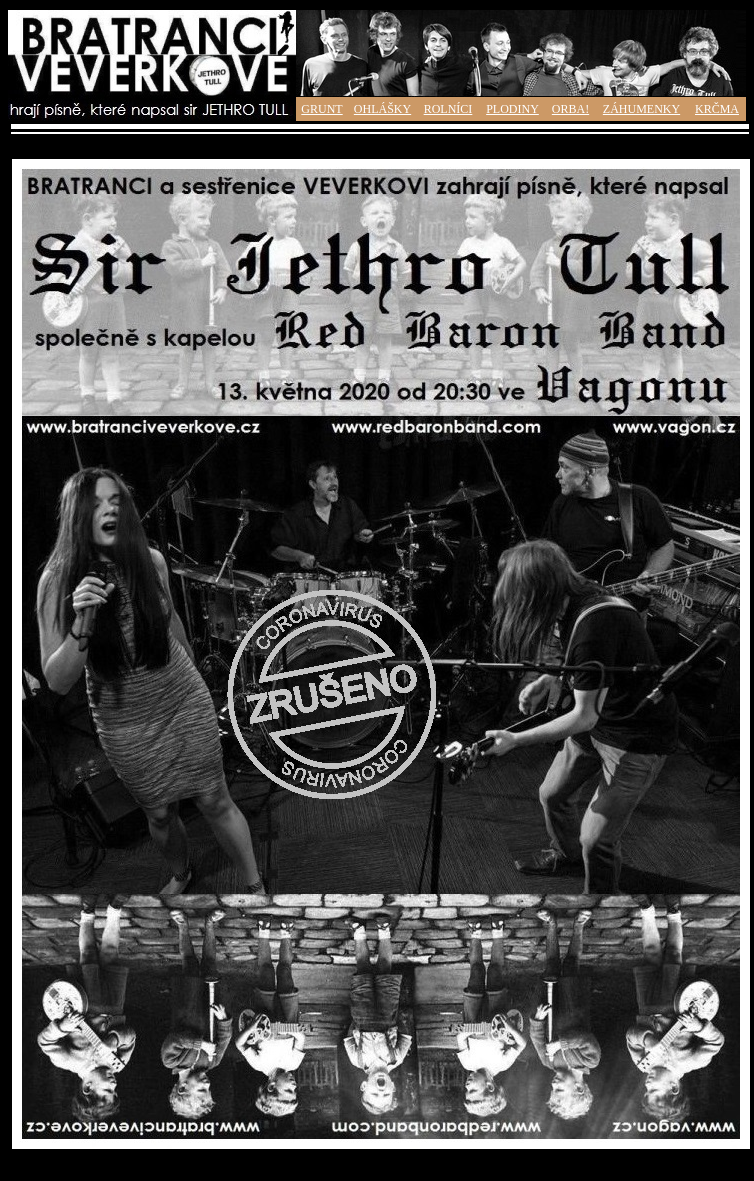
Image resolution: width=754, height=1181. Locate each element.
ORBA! (570, 109)
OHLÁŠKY (382, 109)
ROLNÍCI (448, 109)
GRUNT (321, 109)
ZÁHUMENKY (641, 109)
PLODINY (512, 109)
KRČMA (717, 109)
